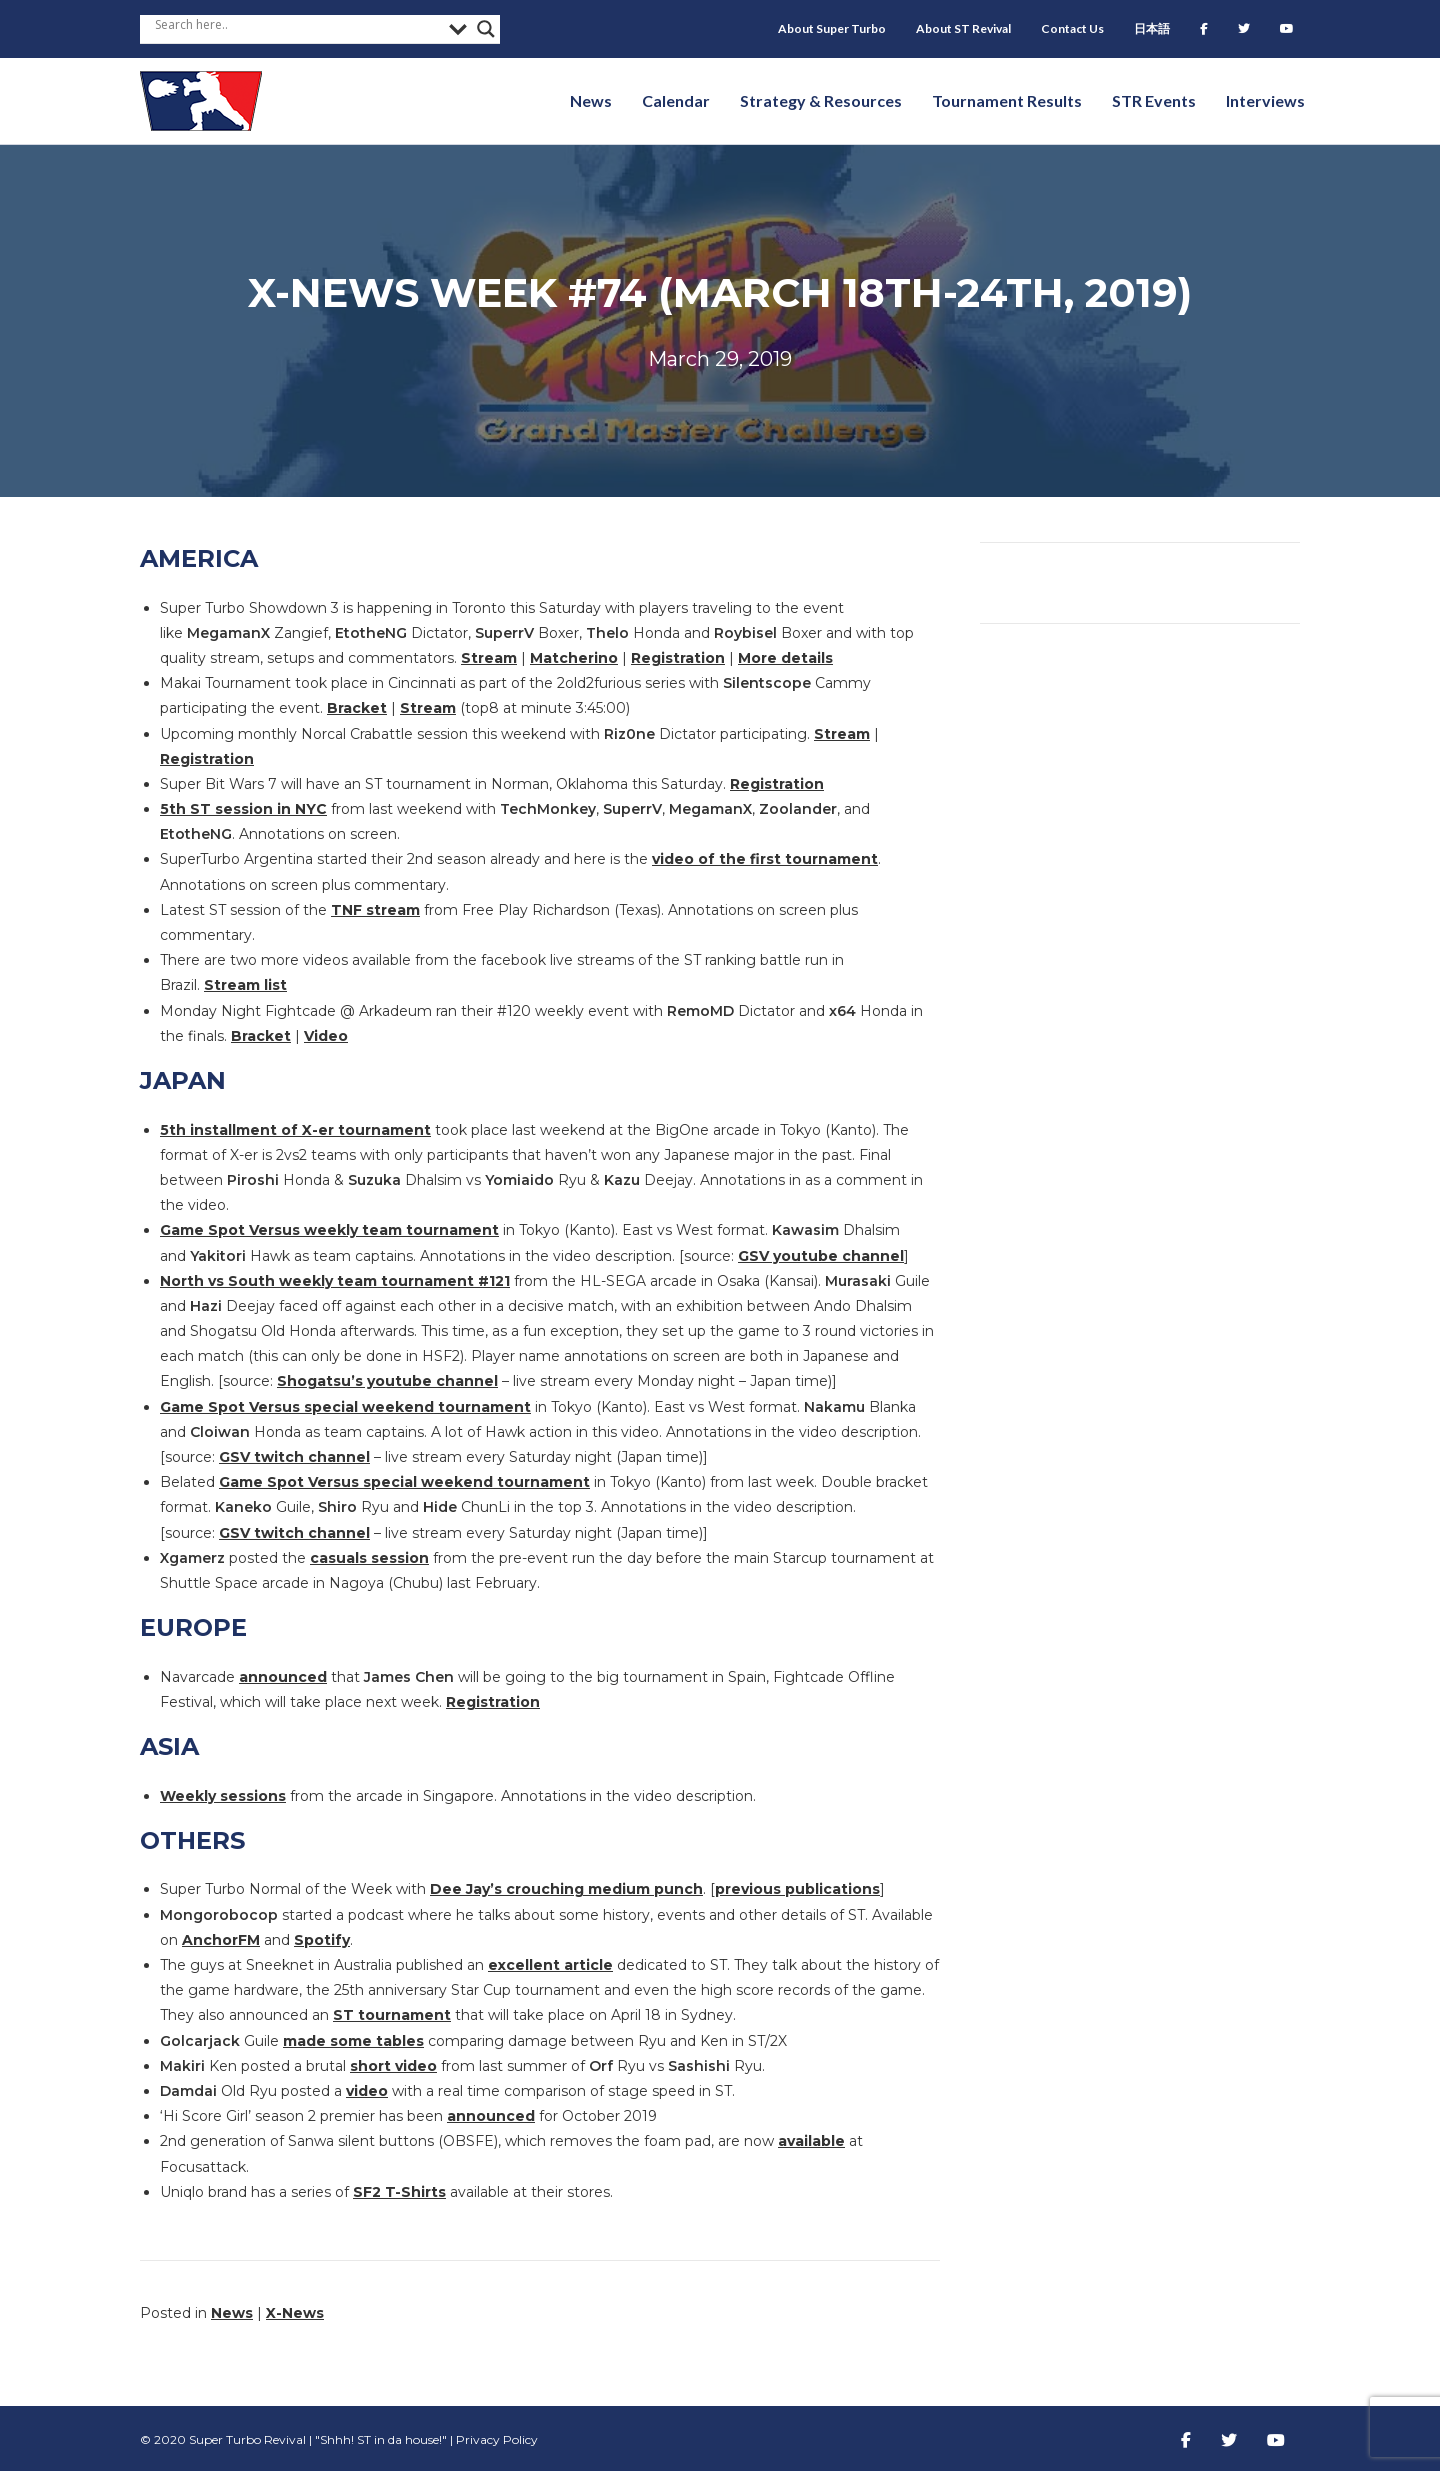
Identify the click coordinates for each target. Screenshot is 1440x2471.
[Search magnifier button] (486, 29)
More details (785, 658)
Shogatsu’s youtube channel (387, 1381)
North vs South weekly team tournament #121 (335, 1281)
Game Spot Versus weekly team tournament (329, 1230)
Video (326, 1036)
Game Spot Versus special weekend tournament (345, 1407)
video (367, 2091)
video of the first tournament (765, 859)
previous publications (797, 1889)
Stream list (245, 985)
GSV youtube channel (821, 1256)
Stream (489, 658)
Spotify (322, 1940)
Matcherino (574, 658)
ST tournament (392, 2015)
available (811, 2141)
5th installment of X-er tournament (295, 1130)
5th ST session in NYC (243, 809)
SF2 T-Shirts (399, 2192)
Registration (678, 658)
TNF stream (375, 910)
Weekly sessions (223, 1796)
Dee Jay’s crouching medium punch (566, 1889)
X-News (295, 2313)
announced (283, 1677)
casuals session (369, 1558)
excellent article (550, 1965)
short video (393, 2066)
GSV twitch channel (294, 1457)
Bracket (357, 708)
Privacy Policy (497, 2439)
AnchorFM (221, 1940)
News (232, 2313)
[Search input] (297, 24)
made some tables (353, 2041)
